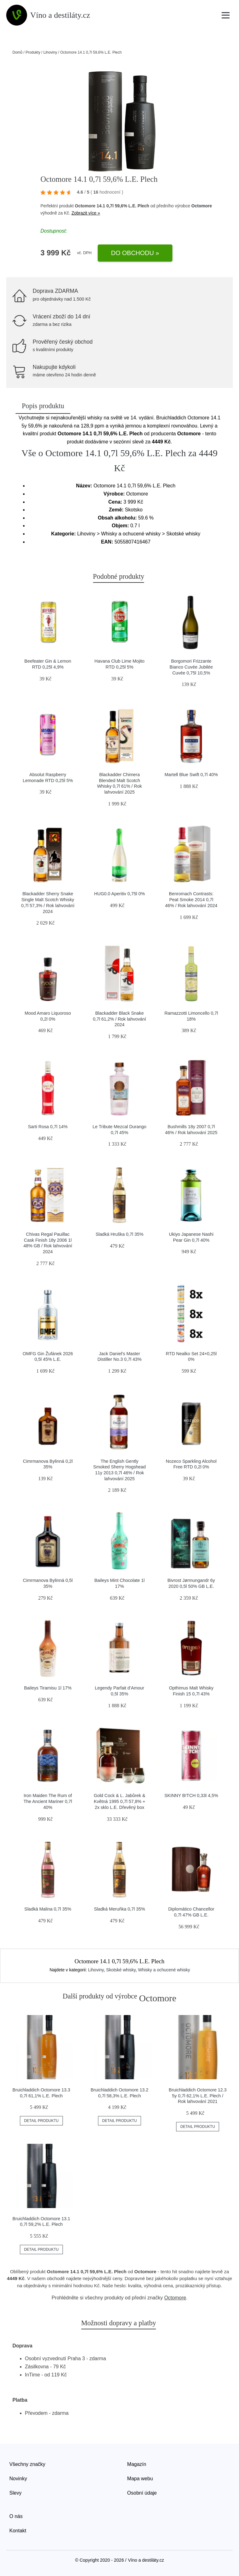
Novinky (18, 2478)
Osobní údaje (142, 2493)
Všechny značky (27, 2464)
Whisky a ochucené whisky (164, 1969)
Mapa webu (140, 2478)
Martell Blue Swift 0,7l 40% (191, 774)
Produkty (33, 52)
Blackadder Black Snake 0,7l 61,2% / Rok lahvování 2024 (119, 1019)
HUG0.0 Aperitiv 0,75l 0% (119, 893)
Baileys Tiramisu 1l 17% (48, 1687)
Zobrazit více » (86, 212)
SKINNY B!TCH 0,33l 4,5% (191, 1795)
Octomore (201, 205)
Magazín (136, 2464)
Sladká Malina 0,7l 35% (47, 1909)
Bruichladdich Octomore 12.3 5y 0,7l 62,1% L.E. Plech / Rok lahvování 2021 (198, 2095)
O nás (16, 2516)
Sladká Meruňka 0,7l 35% (119, 1909)
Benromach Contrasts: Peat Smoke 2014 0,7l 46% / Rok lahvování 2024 (191, 899)
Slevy (15, 2493)
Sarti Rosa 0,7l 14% (48, 1126)
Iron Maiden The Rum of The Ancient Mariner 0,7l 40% (48, 1801)
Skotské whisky (121, 1969)
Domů (17, 52)
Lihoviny (50, 52)
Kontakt (17, 2530)
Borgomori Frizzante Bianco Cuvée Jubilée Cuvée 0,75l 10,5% (191, 667)
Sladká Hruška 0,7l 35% (119, 1234)
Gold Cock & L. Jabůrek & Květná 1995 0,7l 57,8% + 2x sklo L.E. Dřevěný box (119, 1801)
